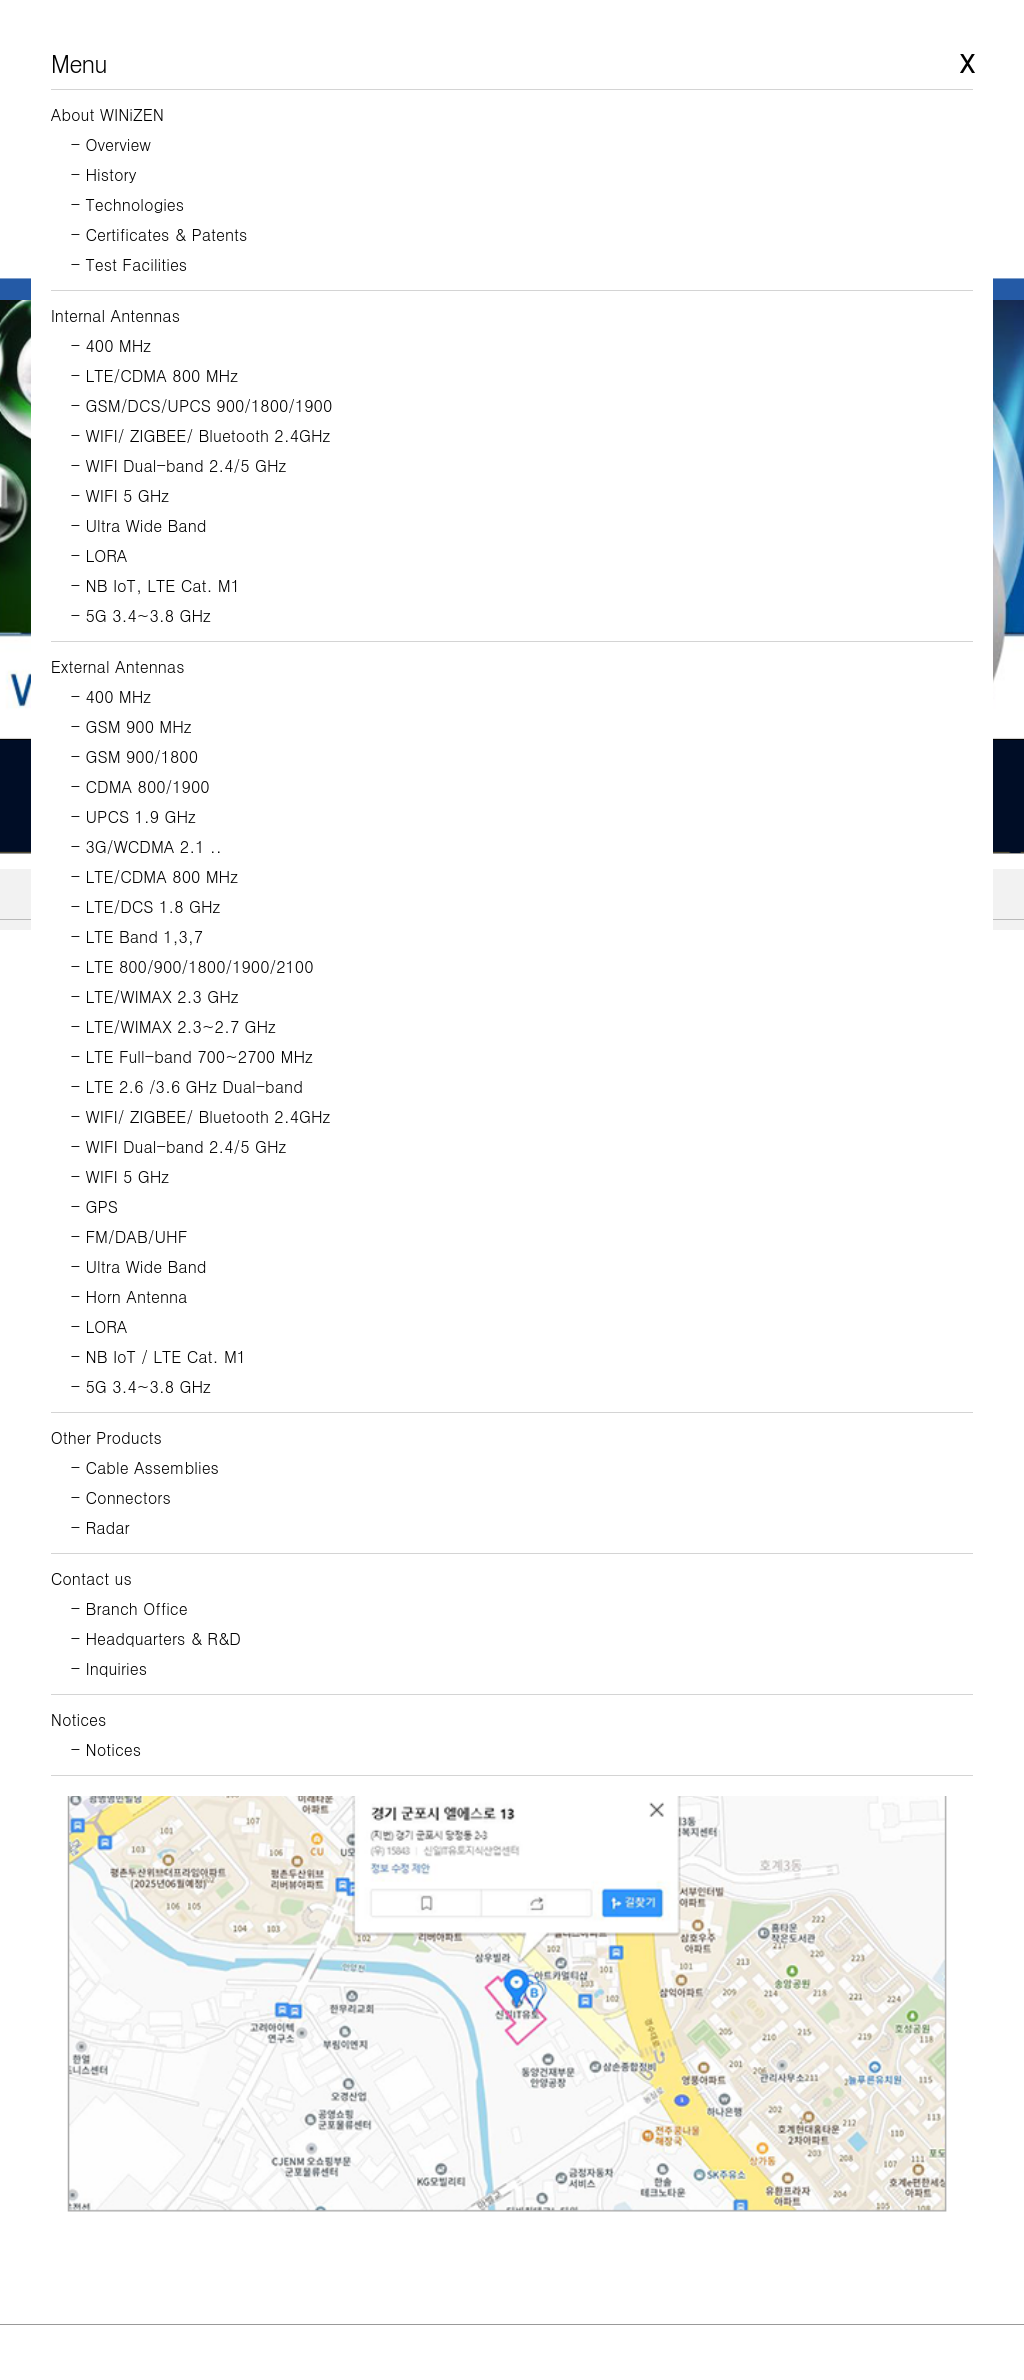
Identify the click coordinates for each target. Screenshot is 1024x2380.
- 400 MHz (111, 345)
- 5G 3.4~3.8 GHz (141, 615)
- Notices (106, 1749)
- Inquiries (109, 1668)
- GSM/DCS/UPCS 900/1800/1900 (202, 405)
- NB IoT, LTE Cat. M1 (155, 585)
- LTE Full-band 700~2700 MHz (192, 1056)
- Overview (111, 144)
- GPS (94, 1206)
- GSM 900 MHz (131, 726)
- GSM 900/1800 (134, 756)
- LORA (99, 555)
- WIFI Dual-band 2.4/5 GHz (178, 465)
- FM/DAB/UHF (129, 1236)
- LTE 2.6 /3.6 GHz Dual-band (187, 1086)
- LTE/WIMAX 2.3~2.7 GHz (173, 1026)
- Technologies (127, 204)
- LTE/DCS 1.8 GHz (145, 906)
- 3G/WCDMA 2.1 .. (146, 846)
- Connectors (121, 1497)
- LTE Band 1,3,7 (137, 936)
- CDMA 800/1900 (140, 786)
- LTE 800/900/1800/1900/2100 (192, 966)
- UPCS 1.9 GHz (133, 816)
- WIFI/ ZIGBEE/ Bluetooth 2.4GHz (201, 435)
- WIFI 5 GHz (120, 495)
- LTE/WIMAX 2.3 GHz (155, 996)
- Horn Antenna (129, 1296)
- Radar (100, 1527)
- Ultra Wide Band (139, 525)
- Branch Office (129, 1608)
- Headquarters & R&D (156, 1638)
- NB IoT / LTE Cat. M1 (158, 1356)
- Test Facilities (129, 264)
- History (104, 174)
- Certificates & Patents (159, 234)
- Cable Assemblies (145, 1467)
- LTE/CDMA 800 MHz (154, 375)
